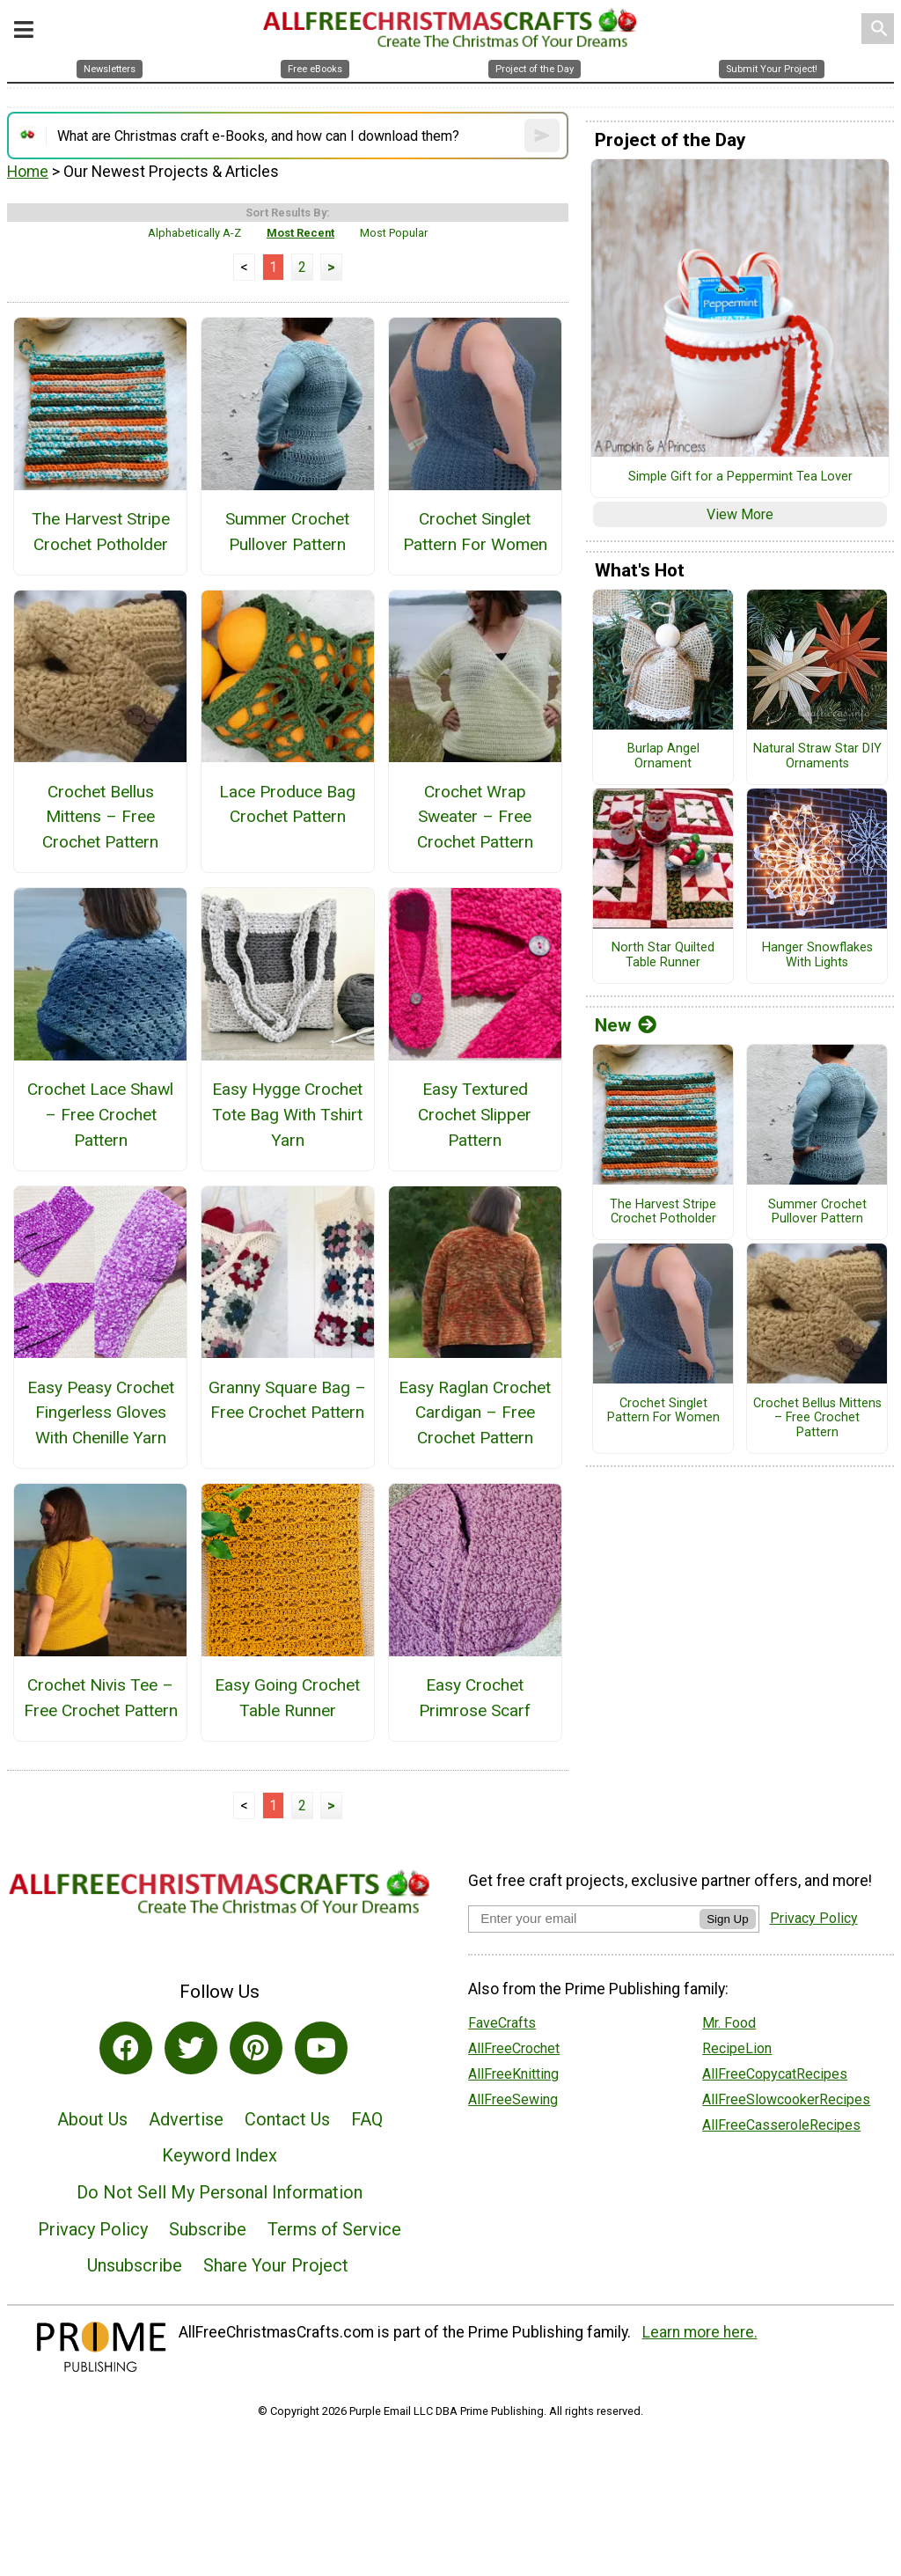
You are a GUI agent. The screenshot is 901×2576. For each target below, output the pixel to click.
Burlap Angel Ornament (663, 756)
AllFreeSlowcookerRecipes (786, 2099)
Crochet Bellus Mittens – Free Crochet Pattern (100, 817)
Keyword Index (219, 2155)
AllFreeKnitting (513, 2074)
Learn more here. (700, 2332)
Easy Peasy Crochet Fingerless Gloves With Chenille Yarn (100, 1413)
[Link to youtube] (321, 2048)
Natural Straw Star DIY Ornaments (817, 756)
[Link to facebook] (125, 2048)
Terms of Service (334, 2229)
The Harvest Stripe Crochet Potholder (101, 531)
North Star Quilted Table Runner (663, 955)
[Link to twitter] (191, 2048)
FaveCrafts (502, 2023)
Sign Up (727, 1919)
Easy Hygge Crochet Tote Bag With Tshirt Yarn (287, 1114)
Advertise (186, 2119)
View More (740, 514)
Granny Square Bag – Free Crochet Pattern (287, 1400)
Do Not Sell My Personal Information (220, 2192)
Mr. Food (729, 2023)
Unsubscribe (134, 2265)
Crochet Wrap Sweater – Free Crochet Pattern (475, 817)
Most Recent (300, 232)
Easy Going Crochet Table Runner (287, 1698)
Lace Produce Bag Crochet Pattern (287, 804)
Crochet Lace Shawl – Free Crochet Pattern (100, 1114)
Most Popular (394, 232)
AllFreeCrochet (514, 2048)
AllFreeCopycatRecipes (774, 2074)
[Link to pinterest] (256, 2048)
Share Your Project (275, 2265)
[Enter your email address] (584, 1918)
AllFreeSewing (513, 2099)
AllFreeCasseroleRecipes (781, 2125)
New (625, 1025)
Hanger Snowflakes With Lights (817, 955)
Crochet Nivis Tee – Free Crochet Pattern (101, 1698)
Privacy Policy (93, 2229)
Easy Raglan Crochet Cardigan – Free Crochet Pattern (475, 1413)
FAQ (367, 2119)
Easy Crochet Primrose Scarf (475, 1698)
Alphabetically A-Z (194, 232)
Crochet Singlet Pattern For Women (475, 531)
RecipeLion (737, 2048)
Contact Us (287, 2119)
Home (27, 171)
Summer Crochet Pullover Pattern (287, 531)
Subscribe (207, 2229)
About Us (92, 2119)
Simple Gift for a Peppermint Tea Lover (740, 477)
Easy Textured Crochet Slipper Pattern (474, 1114)
